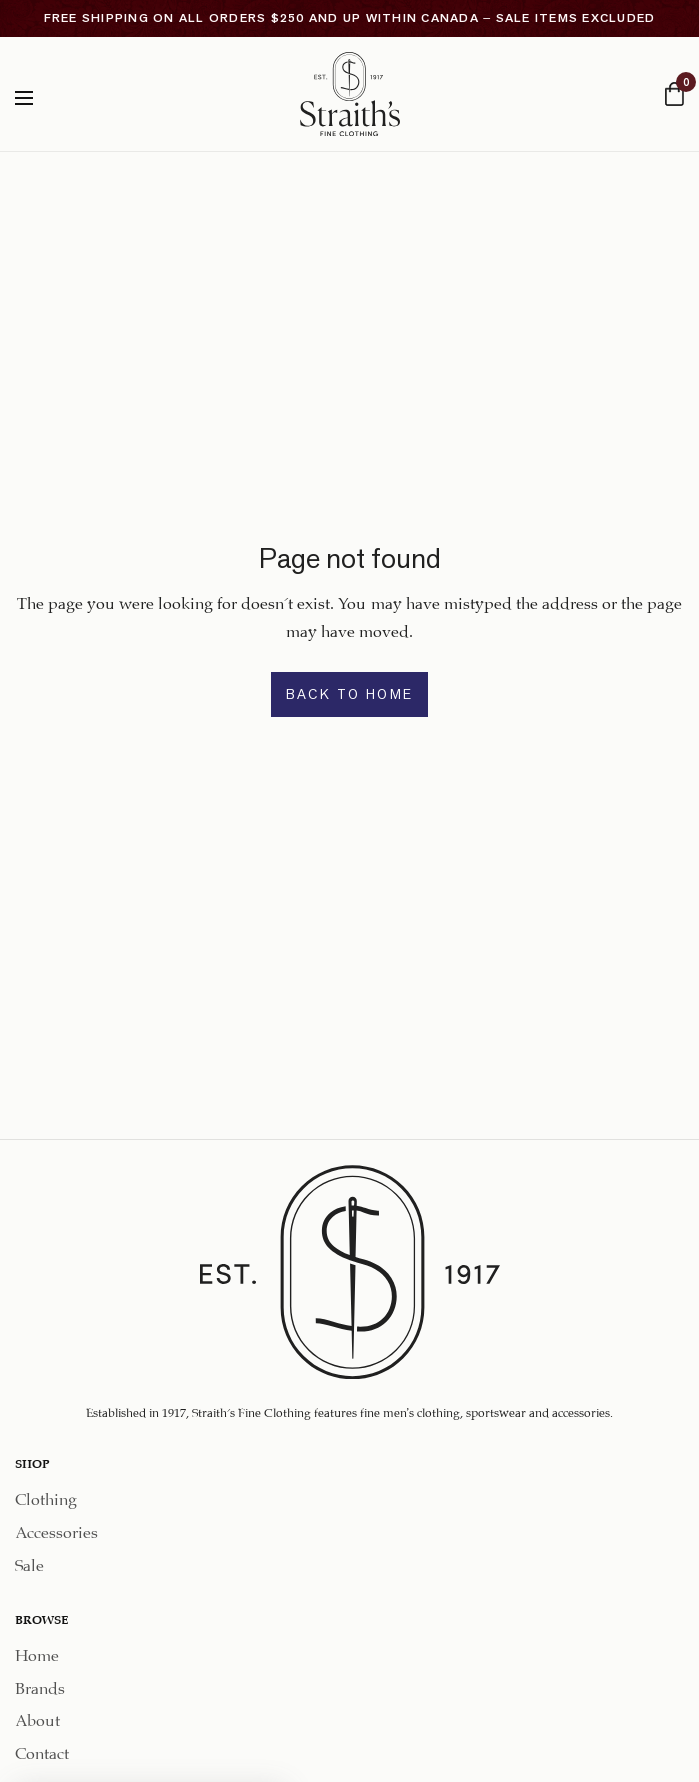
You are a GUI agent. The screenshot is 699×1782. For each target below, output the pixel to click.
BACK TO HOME (350, 694)
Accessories (56, 1529)
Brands (40, 1684)
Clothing (46, 1496)
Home (37, 1652)
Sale (29, 1562)
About (37, 1717)
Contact (42, 1750)
